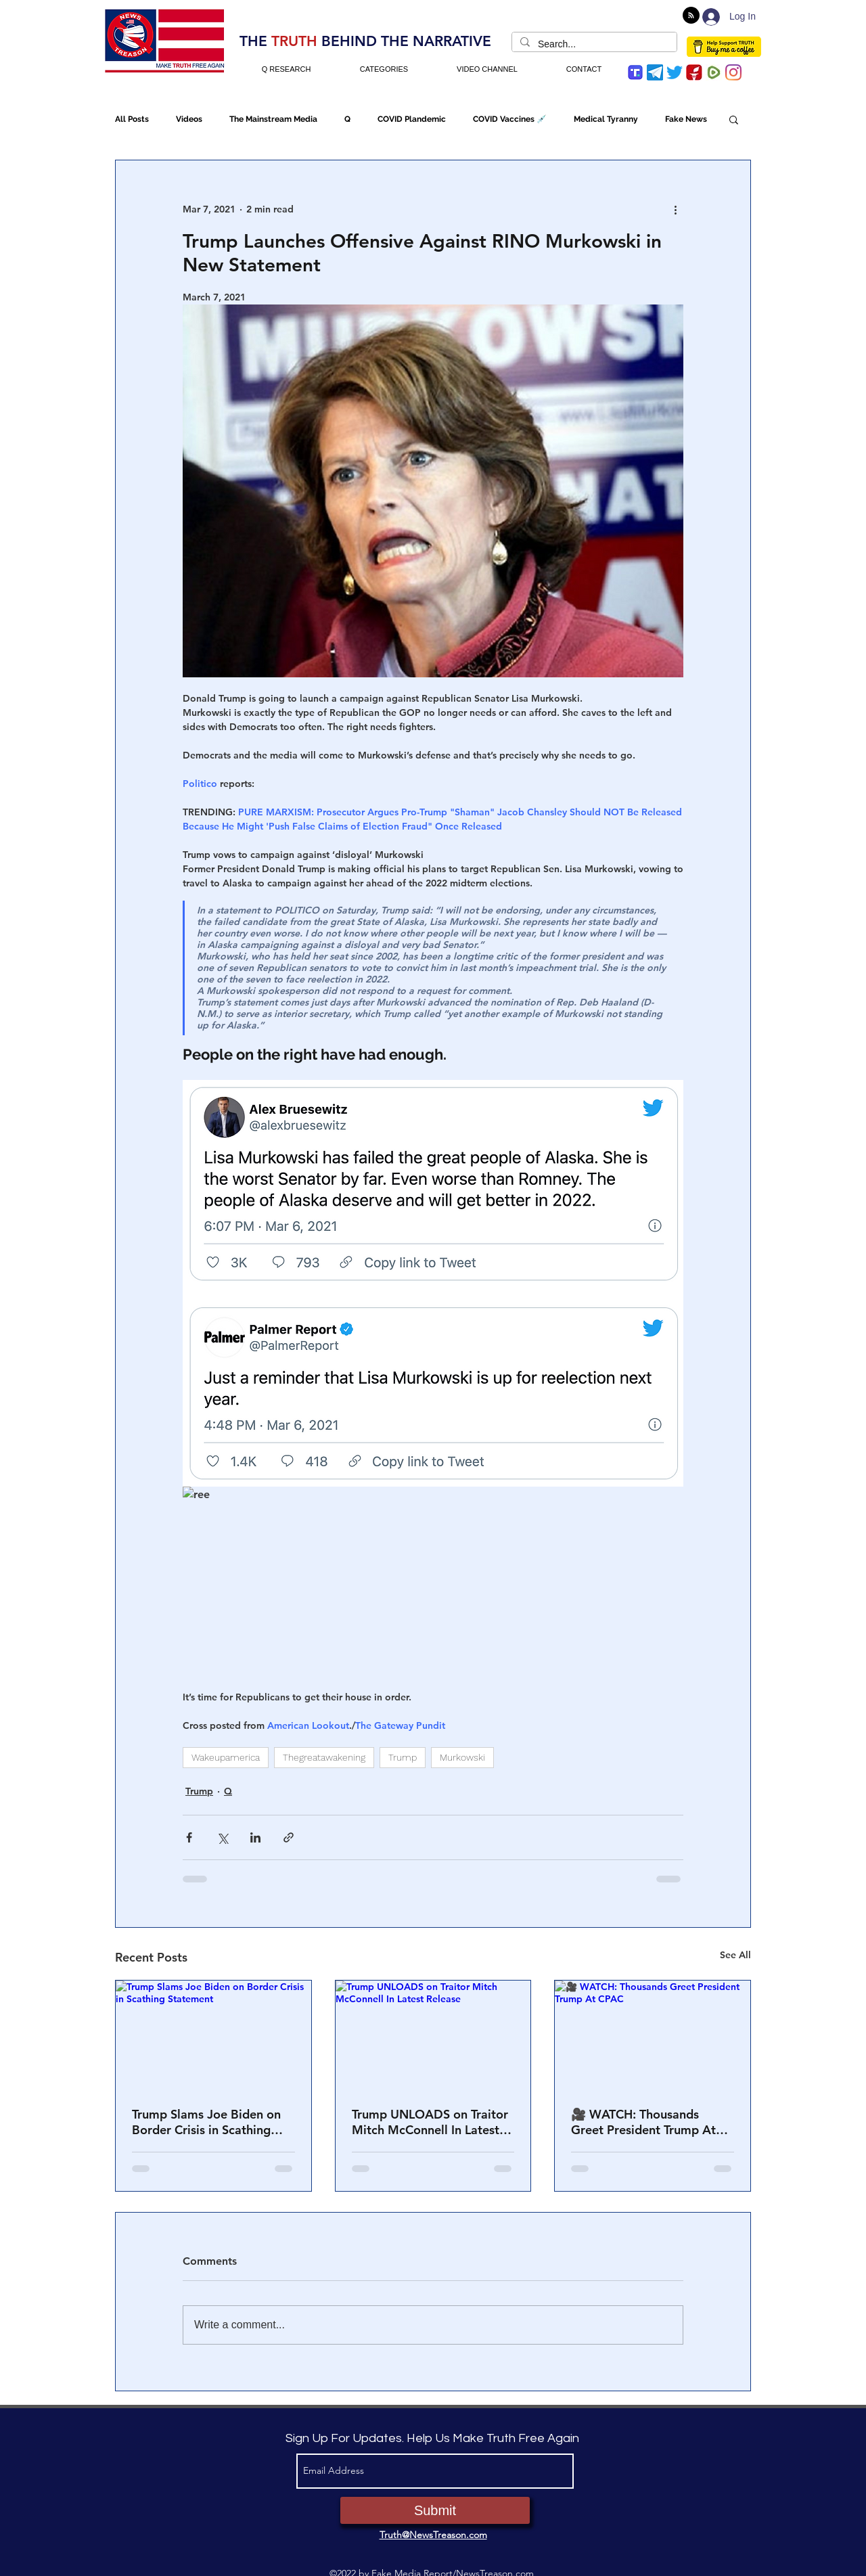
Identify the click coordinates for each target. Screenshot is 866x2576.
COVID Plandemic (412, 119)
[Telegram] (655, 72)
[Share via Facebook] (189, 1837)
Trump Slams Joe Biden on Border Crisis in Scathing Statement (206, 2122)
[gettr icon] (694, 72)
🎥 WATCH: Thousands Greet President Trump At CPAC (643, 2122)
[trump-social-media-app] (635, 72)
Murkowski (462, 1757)
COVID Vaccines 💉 (510, 119)
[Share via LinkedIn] (255, 1837)
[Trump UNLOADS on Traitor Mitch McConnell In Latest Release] (433, 2035)
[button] (733, 119)
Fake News (686, 119)
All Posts (132, 119)
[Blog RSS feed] (691, 16)
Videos (189, 119)
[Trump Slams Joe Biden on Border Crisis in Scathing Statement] (213, 2035)
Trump (402, 1757)
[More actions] (675, 209)
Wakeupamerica (225, 1757)
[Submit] (435, 2510)
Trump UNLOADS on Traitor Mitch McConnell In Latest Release (430, 2122)
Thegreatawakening (324, 1757)
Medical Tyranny (606, 119)
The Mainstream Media (273, 119)
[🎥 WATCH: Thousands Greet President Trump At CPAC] (652, 2035)
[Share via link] (288, 1837)
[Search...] (593, 44)
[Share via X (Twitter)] (222, 1837)
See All (735, 1955)
